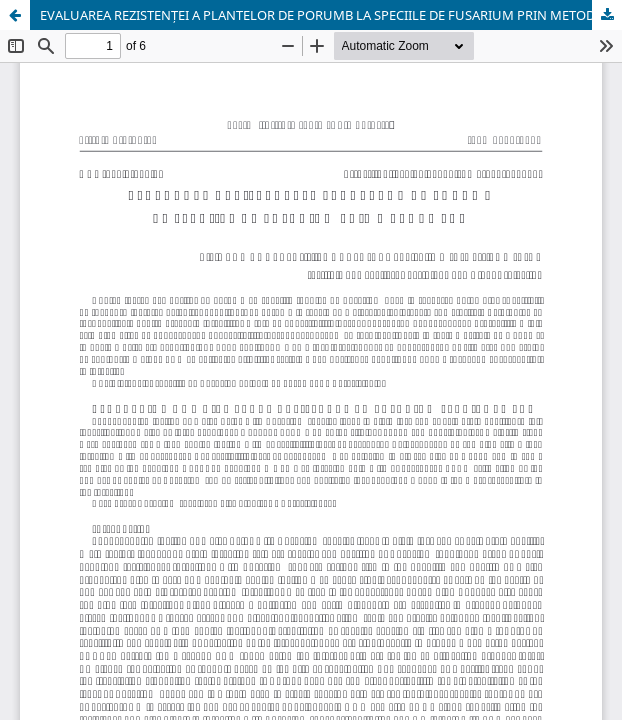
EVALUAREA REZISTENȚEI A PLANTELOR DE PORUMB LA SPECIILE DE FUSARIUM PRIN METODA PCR (331, 15)
